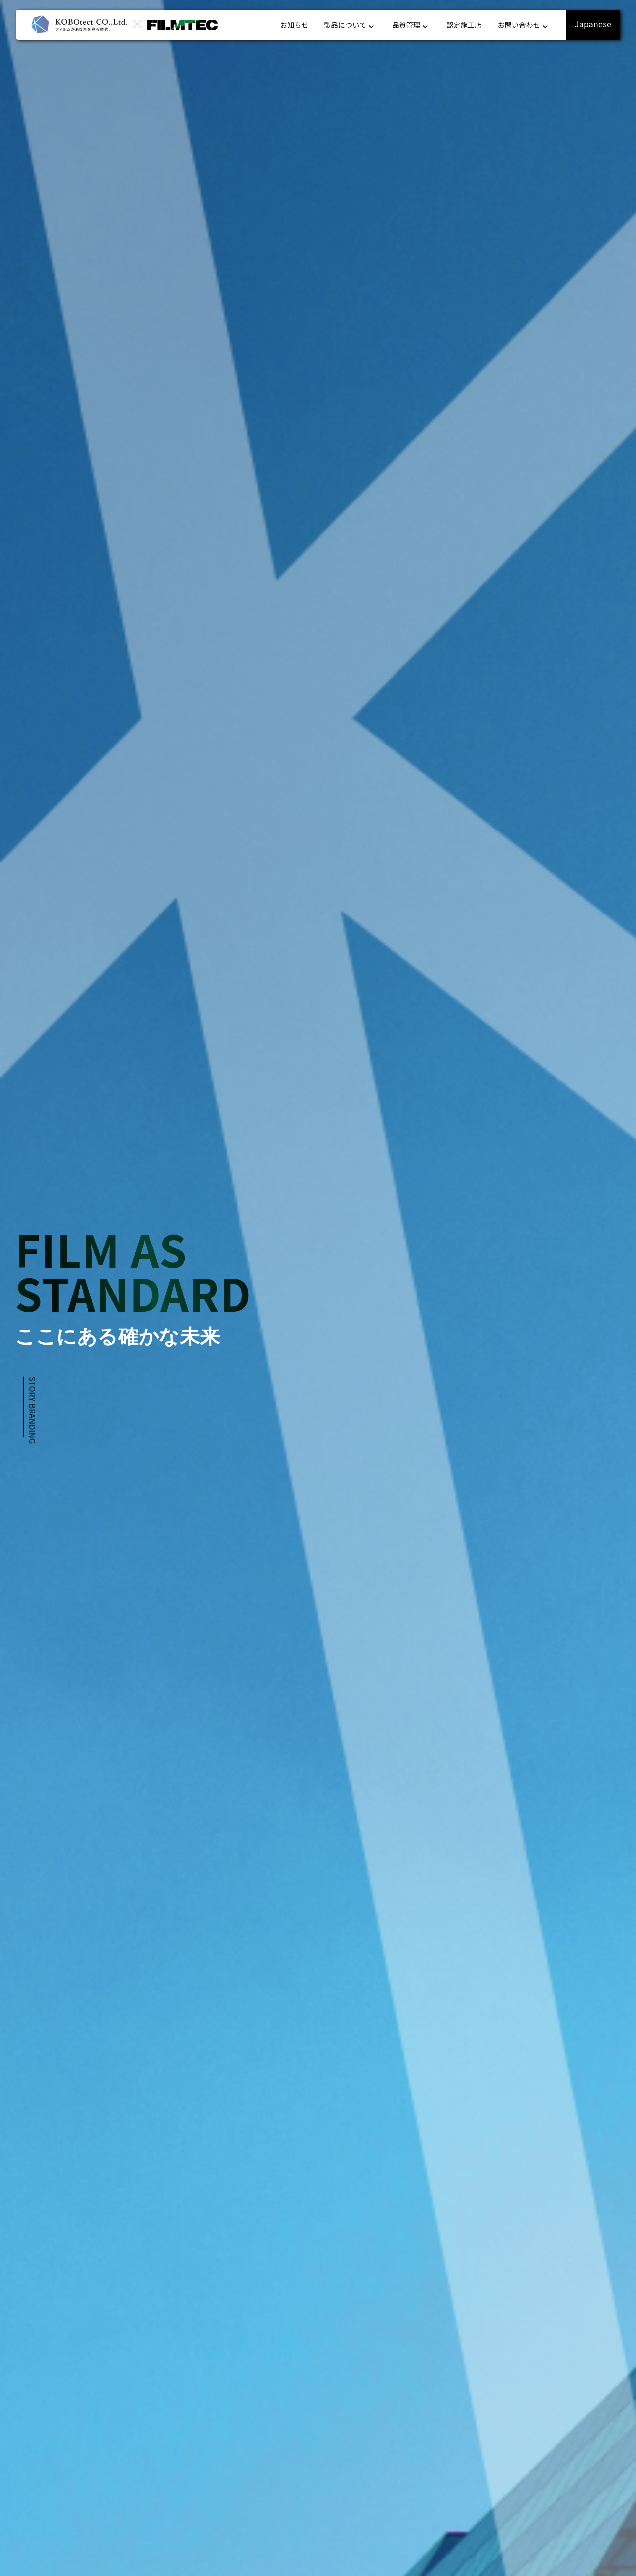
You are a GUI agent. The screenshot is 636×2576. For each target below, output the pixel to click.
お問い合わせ (524, 25)
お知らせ (294, 25)
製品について (350, 25)
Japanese (593, 24)
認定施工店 (463, 25)
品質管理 (411, 25)
